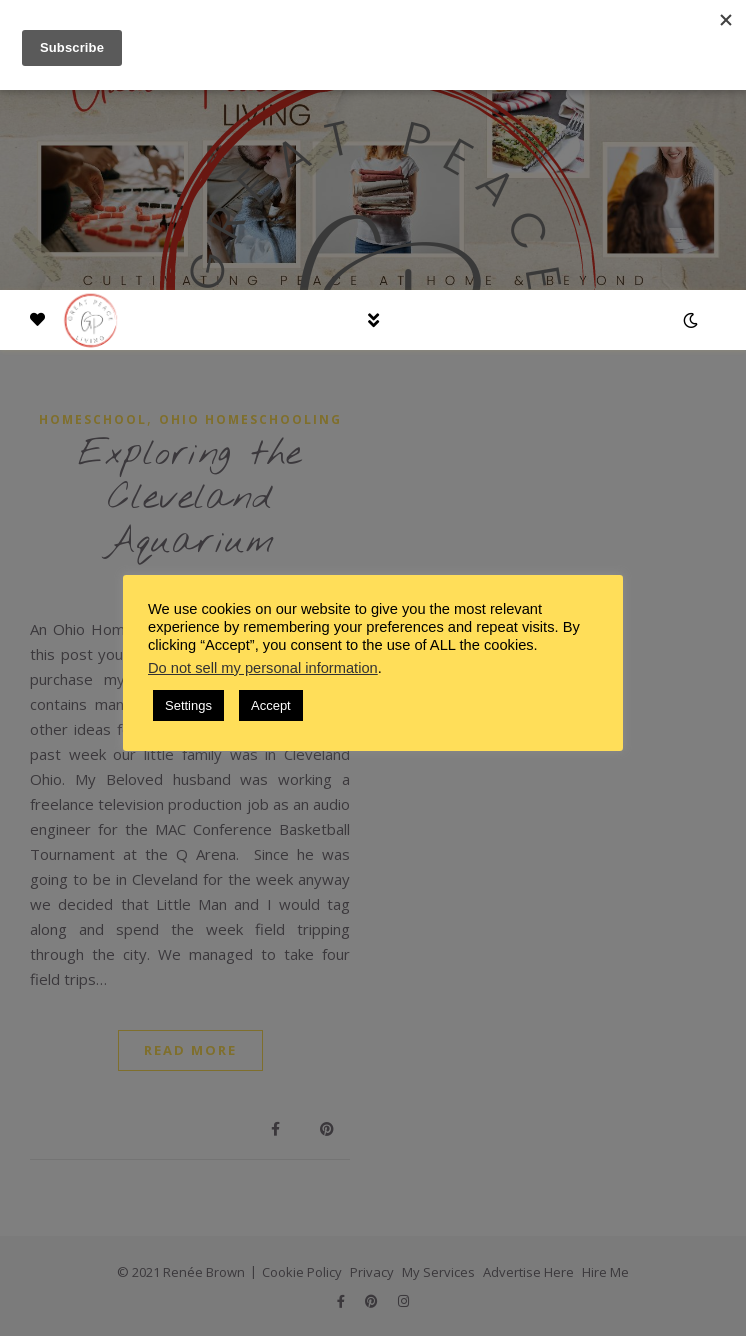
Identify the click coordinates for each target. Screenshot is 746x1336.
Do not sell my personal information (263, 668)
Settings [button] (188, 705)
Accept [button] (271, 705)
